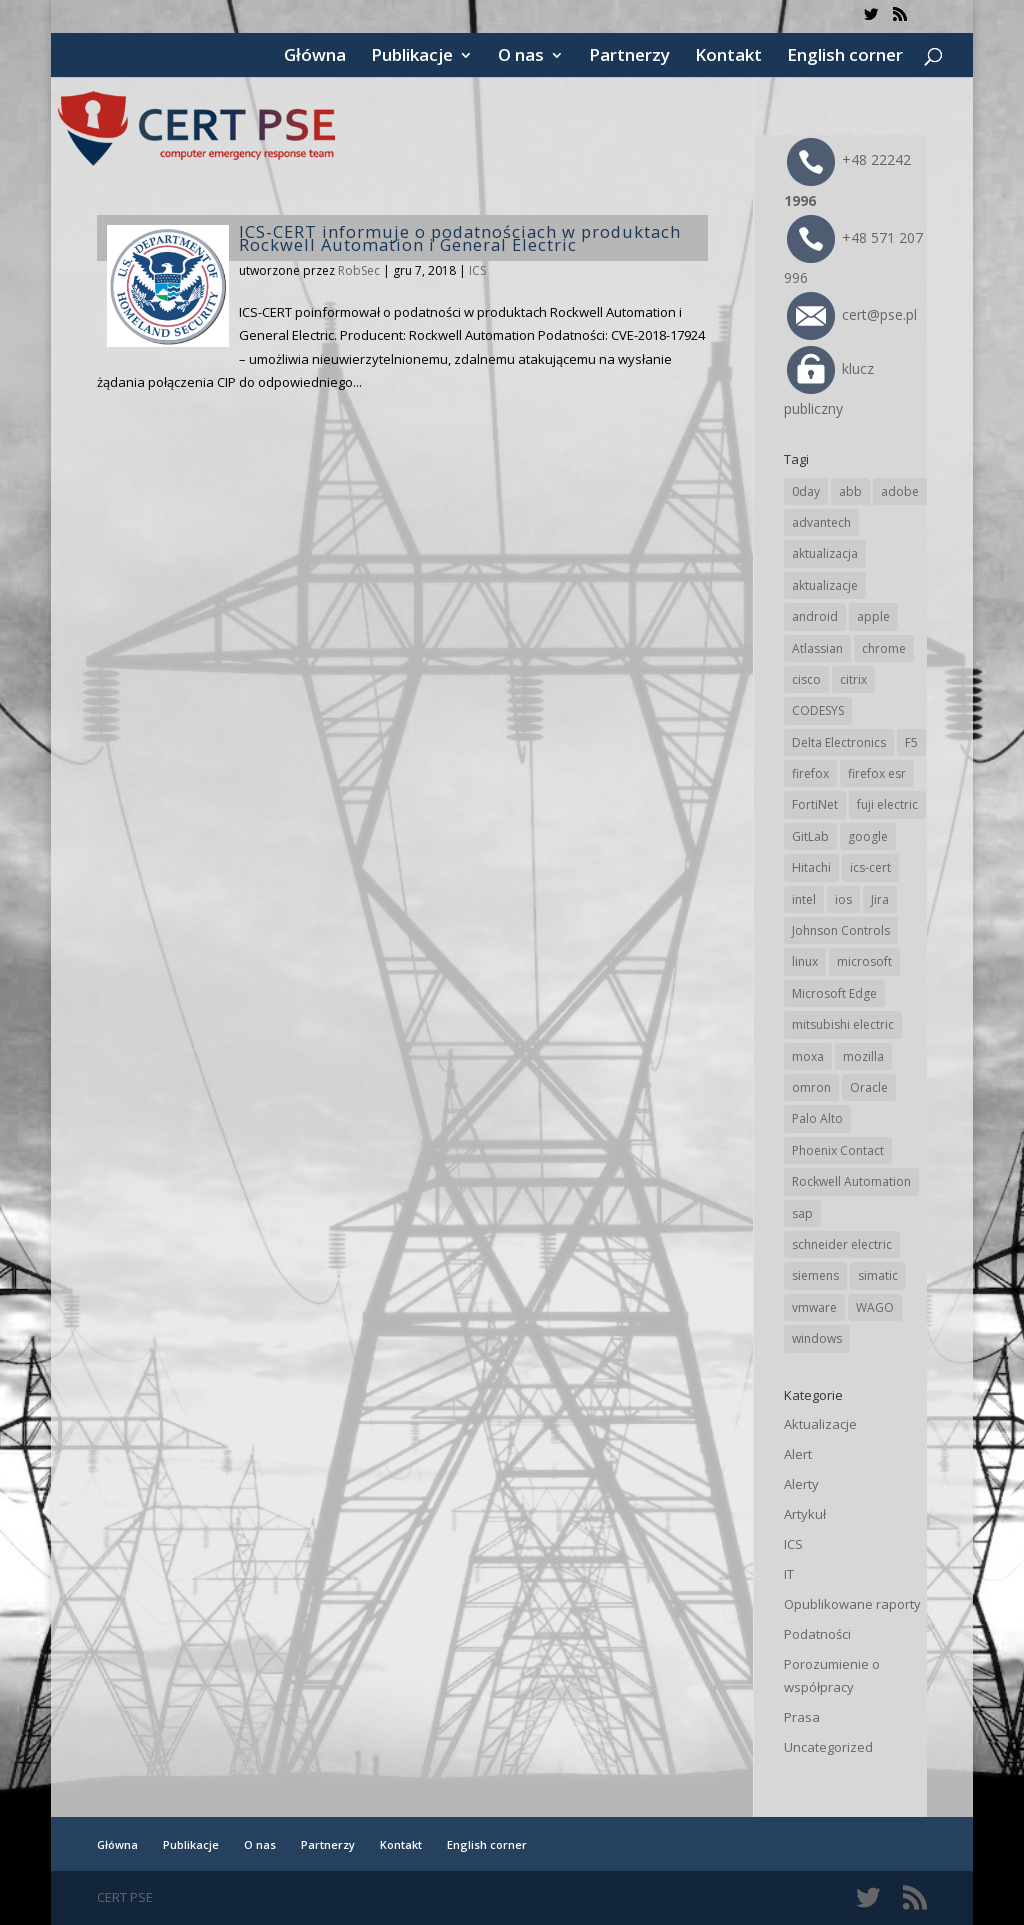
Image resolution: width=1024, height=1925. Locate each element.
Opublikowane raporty (852, 1604)
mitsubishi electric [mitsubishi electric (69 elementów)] (843, 1024)
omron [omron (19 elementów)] (811, 1087)
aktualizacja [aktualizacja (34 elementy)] (825, 553)
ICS (477, 270)
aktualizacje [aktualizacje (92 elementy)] (825, 585)
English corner (845, 57)
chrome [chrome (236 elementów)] (884, 648)
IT (789, 1574)
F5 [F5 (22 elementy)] (911, 742)
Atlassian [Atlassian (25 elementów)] (817, 648)
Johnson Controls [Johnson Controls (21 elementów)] (841, 930)
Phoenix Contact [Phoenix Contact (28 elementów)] (838, 1150)
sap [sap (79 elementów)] (802, 1213)
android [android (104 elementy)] (815, 616)
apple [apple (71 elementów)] (873, 616)
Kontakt (728, 57)
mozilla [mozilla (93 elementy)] (863, 1056)
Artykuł (805, 1514)
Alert (798, 1454)
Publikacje (412, 57)
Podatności (817, 1634)
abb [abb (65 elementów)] (850, 491)
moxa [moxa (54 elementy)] (808, 1056)
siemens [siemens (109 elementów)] (815, 1275)
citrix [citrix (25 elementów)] (853, 679)
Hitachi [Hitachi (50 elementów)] (811, 867)
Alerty (801, 1484)
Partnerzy (629, 57)
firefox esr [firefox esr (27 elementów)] (877, 773)
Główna (315, 57)
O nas (521, 57)
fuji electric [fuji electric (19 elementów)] (887, 804)
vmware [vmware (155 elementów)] (814, 1307)
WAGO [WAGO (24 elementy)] (875, 1307)
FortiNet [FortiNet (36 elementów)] (815, 804)
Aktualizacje (820, 1424)
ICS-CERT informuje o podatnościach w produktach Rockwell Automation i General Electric (460, 238)
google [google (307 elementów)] (868, 836)
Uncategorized (828, 1747)
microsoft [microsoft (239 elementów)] (864, 961)
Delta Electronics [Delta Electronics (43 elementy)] (839, 742)
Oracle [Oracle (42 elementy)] (869, 1087)
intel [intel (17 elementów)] (804, 899)
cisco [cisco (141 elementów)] (806, 679)
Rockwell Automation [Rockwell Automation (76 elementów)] (851, 1181)
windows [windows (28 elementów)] (817, 1338)
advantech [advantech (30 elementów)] (821, 522)
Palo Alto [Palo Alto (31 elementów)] (817, 1118)
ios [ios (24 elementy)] (843, 899)
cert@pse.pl (852, 314)
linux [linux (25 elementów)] (805, 961)
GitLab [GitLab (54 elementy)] (810, 836)
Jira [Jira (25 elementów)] (880, 899)
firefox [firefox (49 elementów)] (810, 773)
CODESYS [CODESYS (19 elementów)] (818, 710)
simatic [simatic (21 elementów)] (878, 1275)
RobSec (359, 270)
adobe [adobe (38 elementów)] (900, 491)
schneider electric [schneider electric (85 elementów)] (842, 1244)
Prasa (802, 1717)
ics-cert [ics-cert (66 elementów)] (870, 867)
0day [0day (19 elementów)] (806, 491)
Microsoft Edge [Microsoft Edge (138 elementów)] (834, 993)
